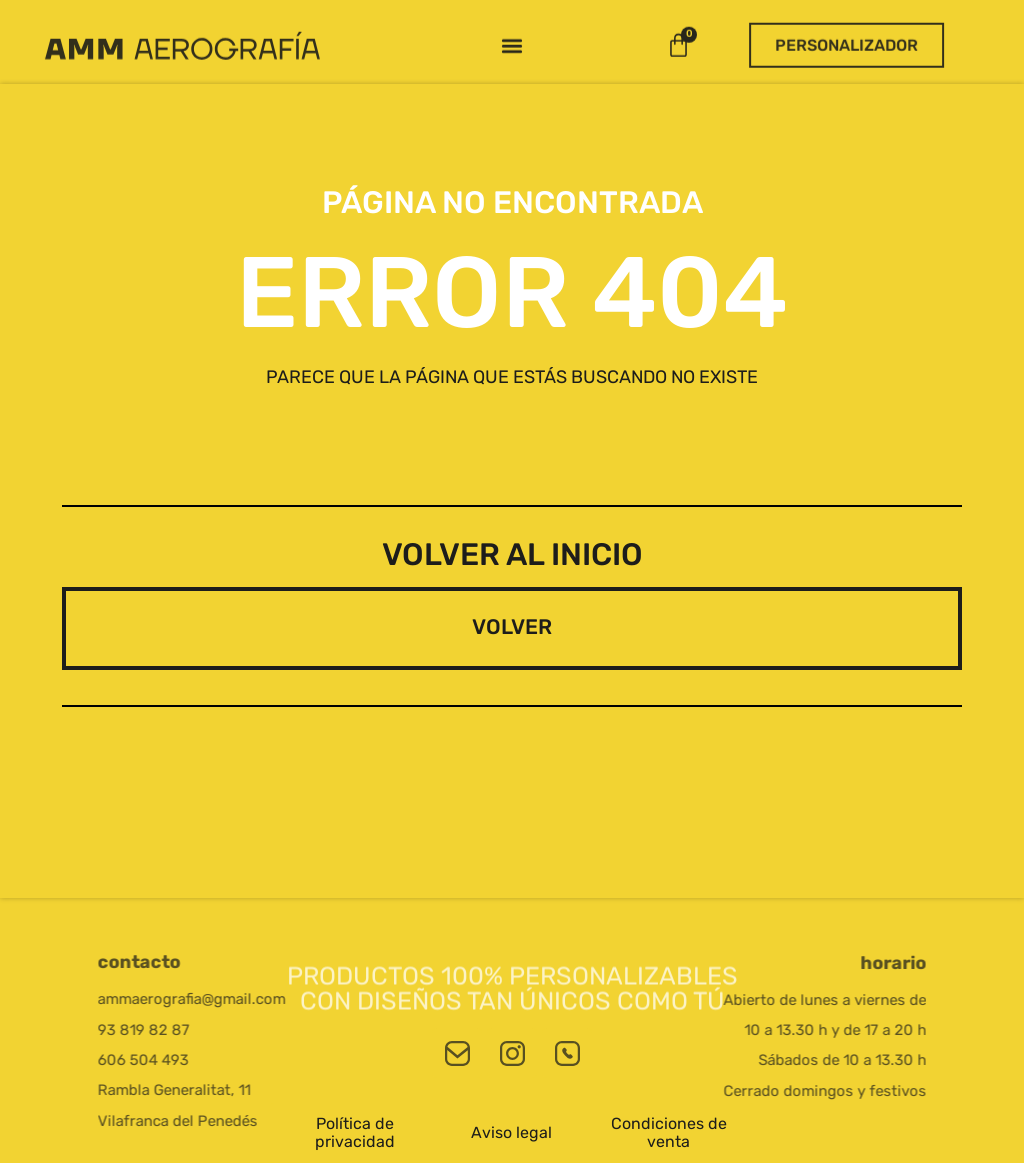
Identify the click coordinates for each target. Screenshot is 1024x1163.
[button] (511, 35)
